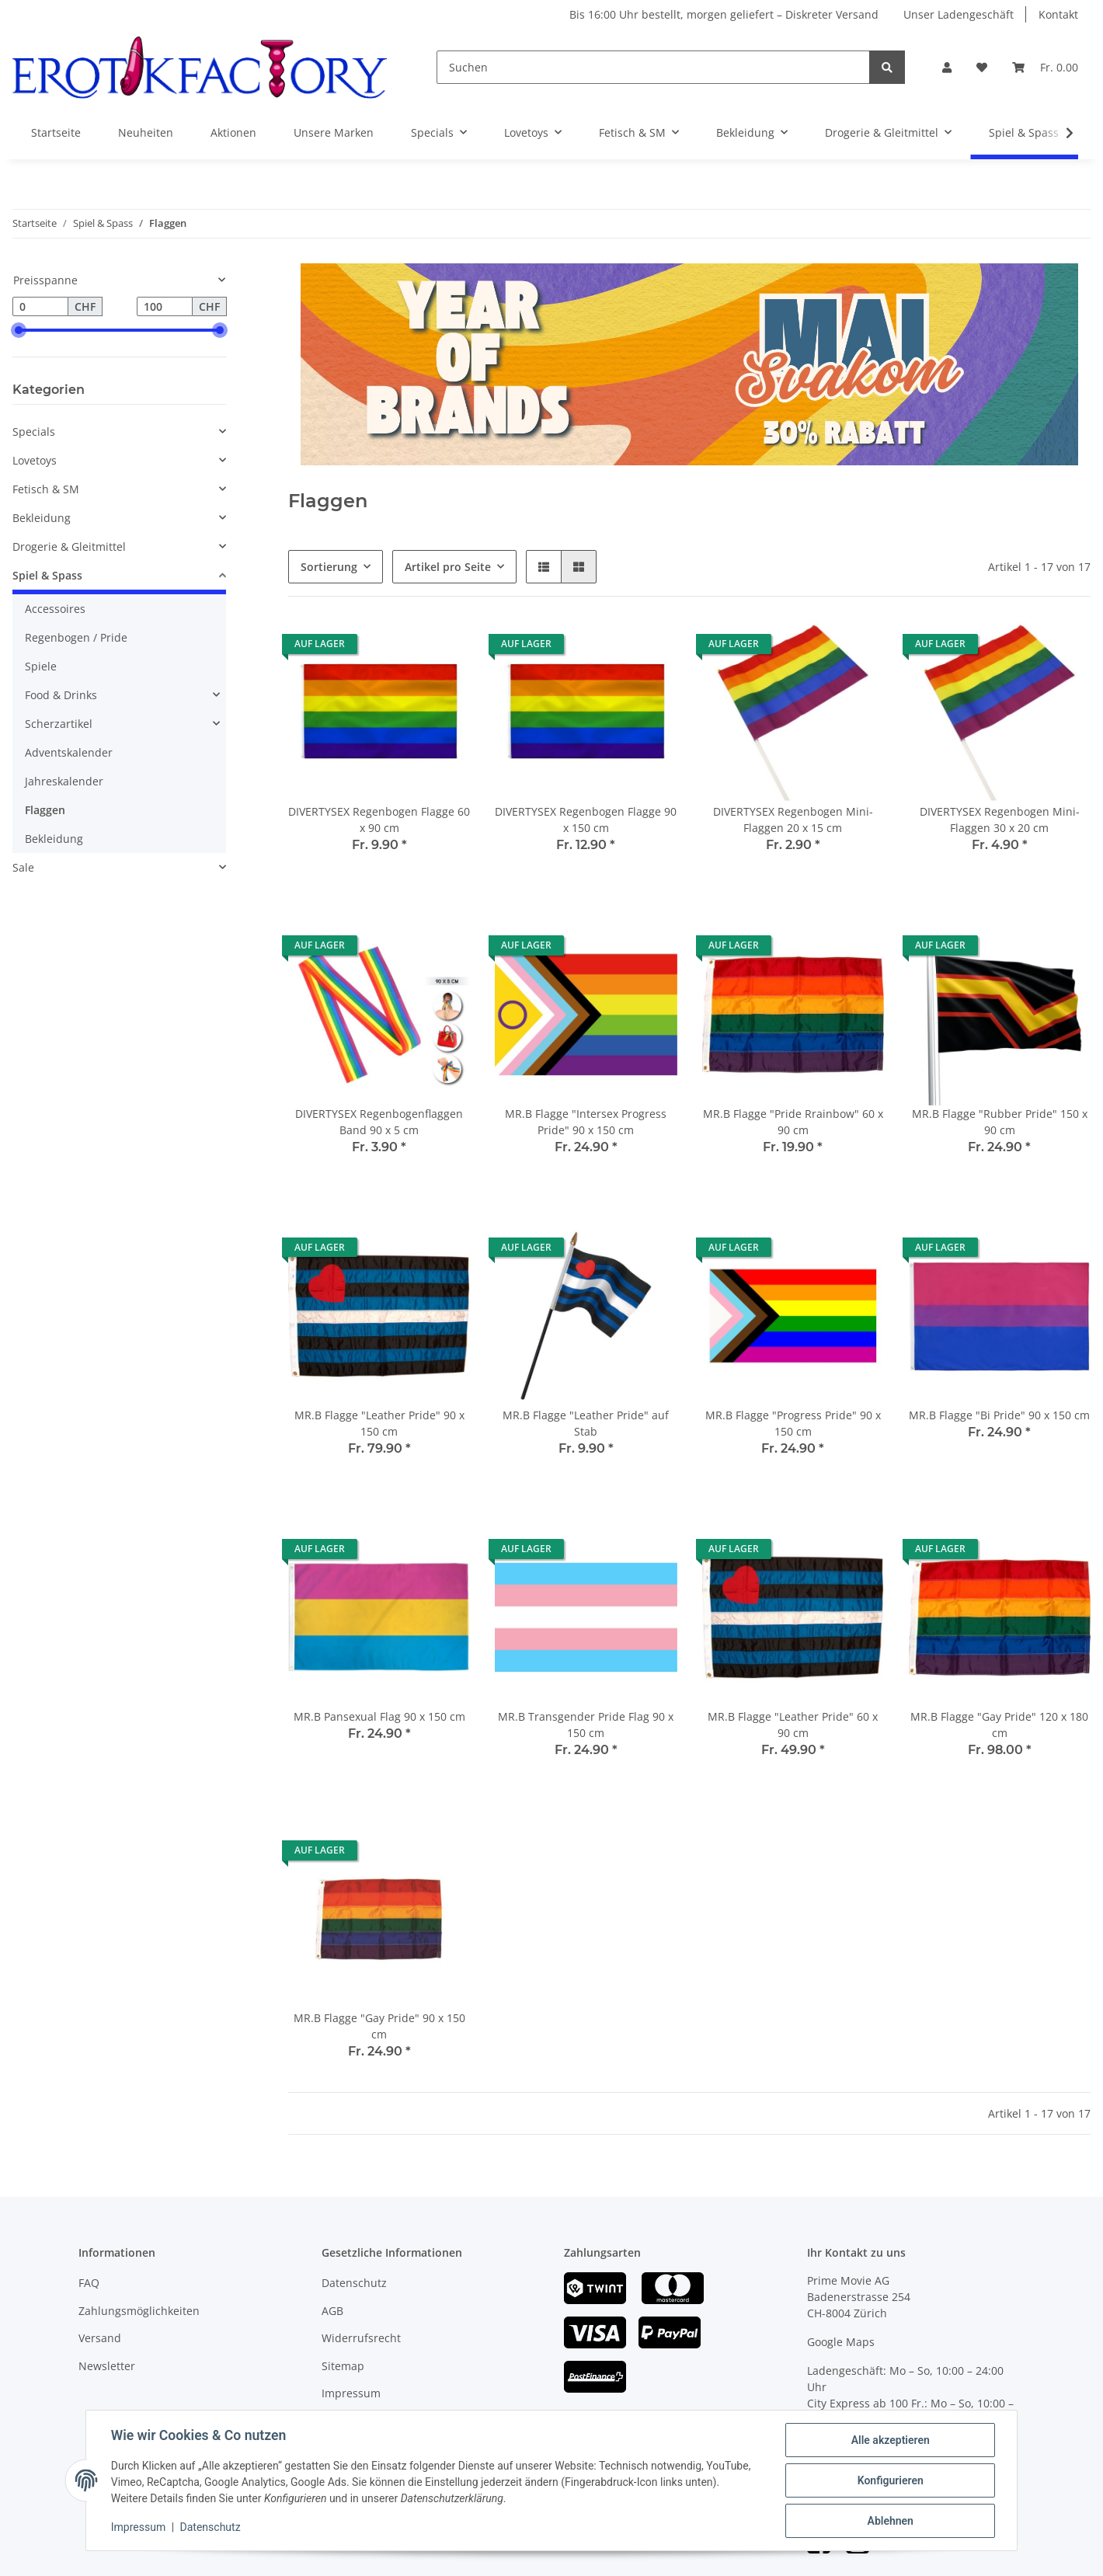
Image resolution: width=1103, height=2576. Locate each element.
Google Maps (841, 2341)
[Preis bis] (165, 307)
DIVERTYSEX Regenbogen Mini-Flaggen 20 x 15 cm (793, 819)
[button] (947, 67)
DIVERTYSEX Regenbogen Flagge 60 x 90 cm (379, 819)
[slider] (19, 330)
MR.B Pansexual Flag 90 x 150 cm (379, 1716)
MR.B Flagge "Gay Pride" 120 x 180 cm (999, 1724)
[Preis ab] (40, 307)
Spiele (41, 666)
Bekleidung (41, 517)
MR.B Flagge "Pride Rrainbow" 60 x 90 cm (793, 1121)
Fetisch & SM (45, 489)
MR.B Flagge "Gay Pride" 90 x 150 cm (379, 2026)
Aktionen (233, 132)
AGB (332, 2310)
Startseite (56, 132)
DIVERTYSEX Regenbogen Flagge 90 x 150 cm (586, 819)
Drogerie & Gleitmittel (69, 546)
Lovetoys (34, 460)
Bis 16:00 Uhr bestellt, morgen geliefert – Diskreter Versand (724, 14)
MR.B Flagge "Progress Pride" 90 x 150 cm (793, 1423)
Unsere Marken (334, 132)
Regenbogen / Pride (76, 637)
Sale (23, 867)
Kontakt (1058, 14)
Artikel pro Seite (448, 566)
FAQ (88, 2282)
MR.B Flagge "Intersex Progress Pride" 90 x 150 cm (585, 1121)
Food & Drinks (61, 695)
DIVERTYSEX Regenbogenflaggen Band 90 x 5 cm (379, 1121)
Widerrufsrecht (361, 2338)
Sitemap (343, 2365)
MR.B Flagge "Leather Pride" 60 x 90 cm (793, 1724)
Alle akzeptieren (890, 2440)
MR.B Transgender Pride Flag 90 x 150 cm (585, 1724)
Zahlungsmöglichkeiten (139, 2310)
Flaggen (45, 809)
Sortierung (329, 566)
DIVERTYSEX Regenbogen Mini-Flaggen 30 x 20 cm (1000, 819)
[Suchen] (653, 67)
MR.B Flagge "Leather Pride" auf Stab (586, 1423)
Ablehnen (890, 2521)
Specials (33, 431)
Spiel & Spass (47, 575)
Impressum (351, 2393)
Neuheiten (145, 132)
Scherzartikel (58, 723)
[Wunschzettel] (982, 67)
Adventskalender (69, 752)
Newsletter (106, 2365)
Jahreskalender (64, 781)
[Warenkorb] (1045, 67)
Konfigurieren (890, 2480)
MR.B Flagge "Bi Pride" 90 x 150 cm (999, 1415)
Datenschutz (354, 2282)
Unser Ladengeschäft (958, 14)
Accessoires (55, 608)
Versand (99, 2338)
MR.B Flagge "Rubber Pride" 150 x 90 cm (999, 1121)
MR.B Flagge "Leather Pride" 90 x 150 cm (379, 1423)
